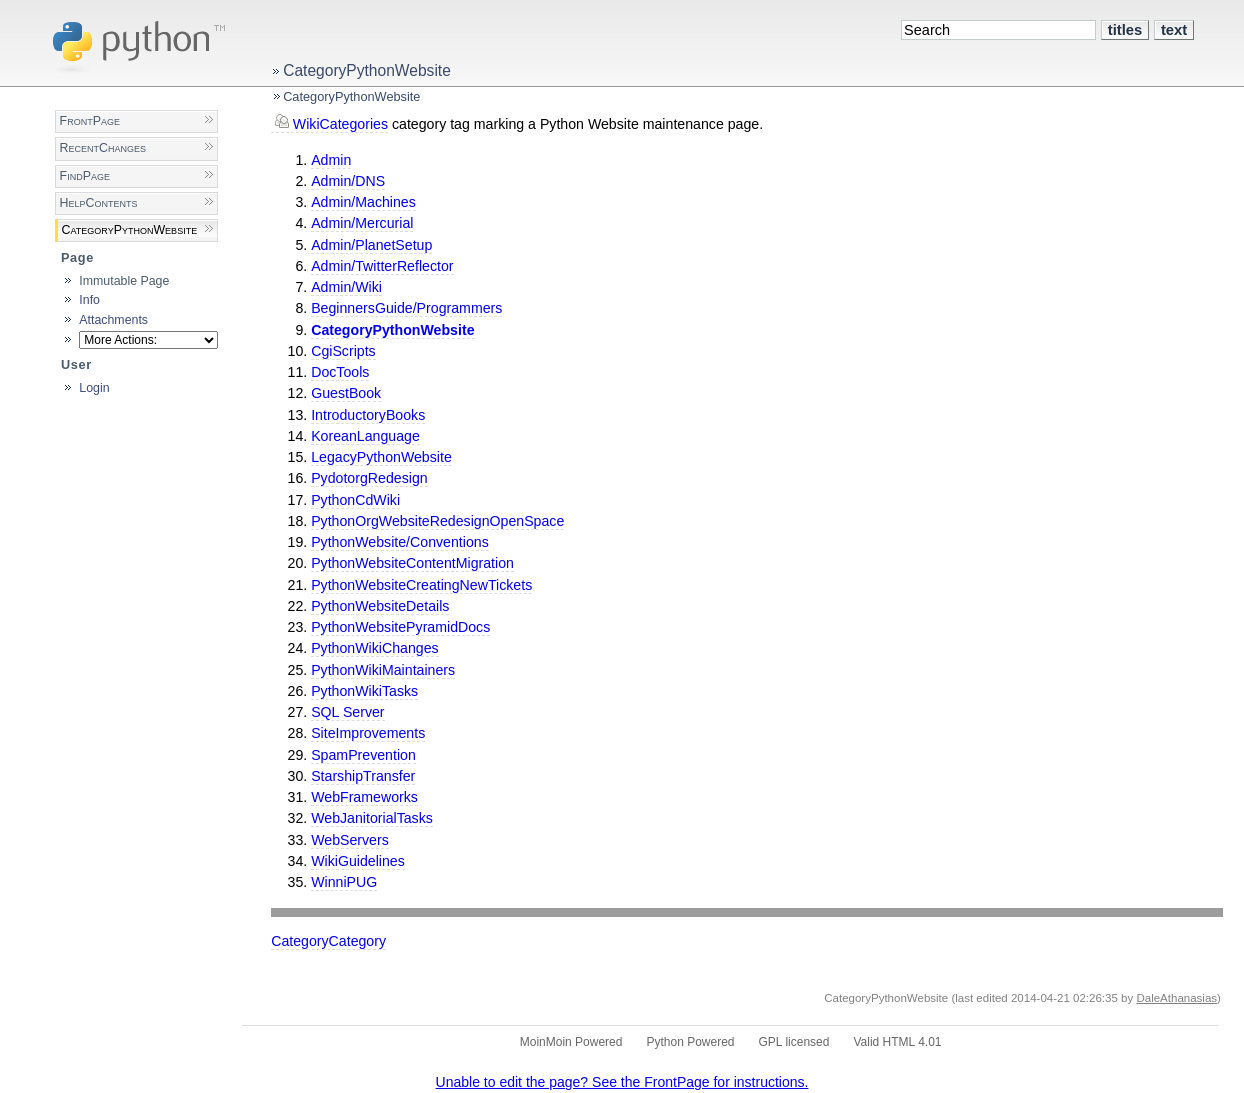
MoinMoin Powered (571, 1042)
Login (94, 388)
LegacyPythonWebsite (381, 457)
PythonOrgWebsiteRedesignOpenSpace (437, 521)
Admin (331, 160)
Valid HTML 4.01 (897, 1042)
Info (89, 300)
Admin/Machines (363, 202)
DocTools (340, 372)
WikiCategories (340, 124)
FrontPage (90, 121)
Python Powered (690, 1042)
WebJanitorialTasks (372, 818)
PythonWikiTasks (364, 691)
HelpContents (99, 203)
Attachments (113, 320)
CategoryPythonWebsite (367, 70)
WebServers (350, 840)
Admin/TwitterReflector (382, 266)
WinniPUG (344, 882)
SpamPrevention (363, 755)
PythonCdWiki (355, 500)
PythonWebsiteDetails (380, 606)
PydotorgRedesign (369, 478)
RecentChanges (103, 148)
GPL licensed (794, 1042)
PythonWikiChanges (374, 648)
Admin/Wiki (346, 287)
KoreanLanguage (365, 436)
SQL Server (347, 712)
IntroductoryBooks (368, 415)
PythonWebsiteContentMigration (412, 563)
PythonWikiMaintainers (383, 670)
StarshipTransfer (363, 776)
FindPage (85, 176)
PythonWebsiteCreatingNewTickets (421, 585)
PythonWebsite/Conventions (400, 542)
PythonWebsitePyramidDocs (400, 627)
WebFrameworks (364, 797)
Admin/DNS (348, 181)
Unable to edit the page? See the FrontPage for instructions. (622, 1082)
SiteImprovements (368, 733)
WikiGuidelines (358, 861)
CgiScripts (343, 351)
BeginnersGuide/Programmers (406, 308)
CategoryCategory (328, 941)
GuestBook (346, 393)
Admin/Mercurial (362, 223)
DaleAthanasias (1176, 998)
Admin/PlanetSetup (371, 245)
